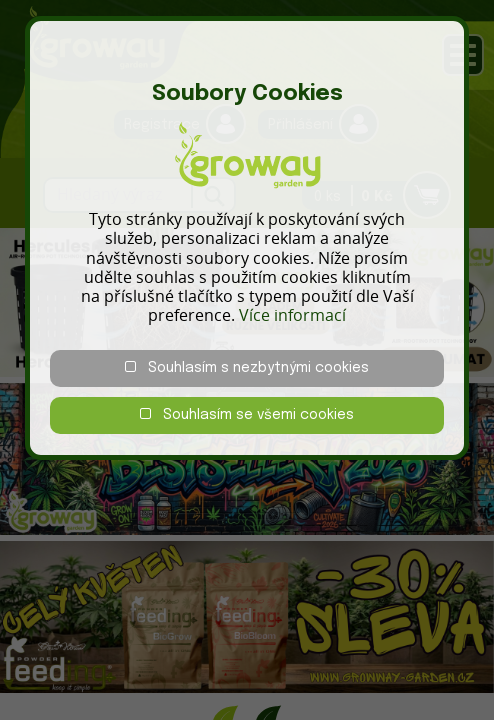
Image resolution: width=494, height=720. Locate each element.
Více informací (292, 315)
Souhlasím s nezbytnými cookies (247, 367)
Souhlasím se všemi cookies (247, 414)
